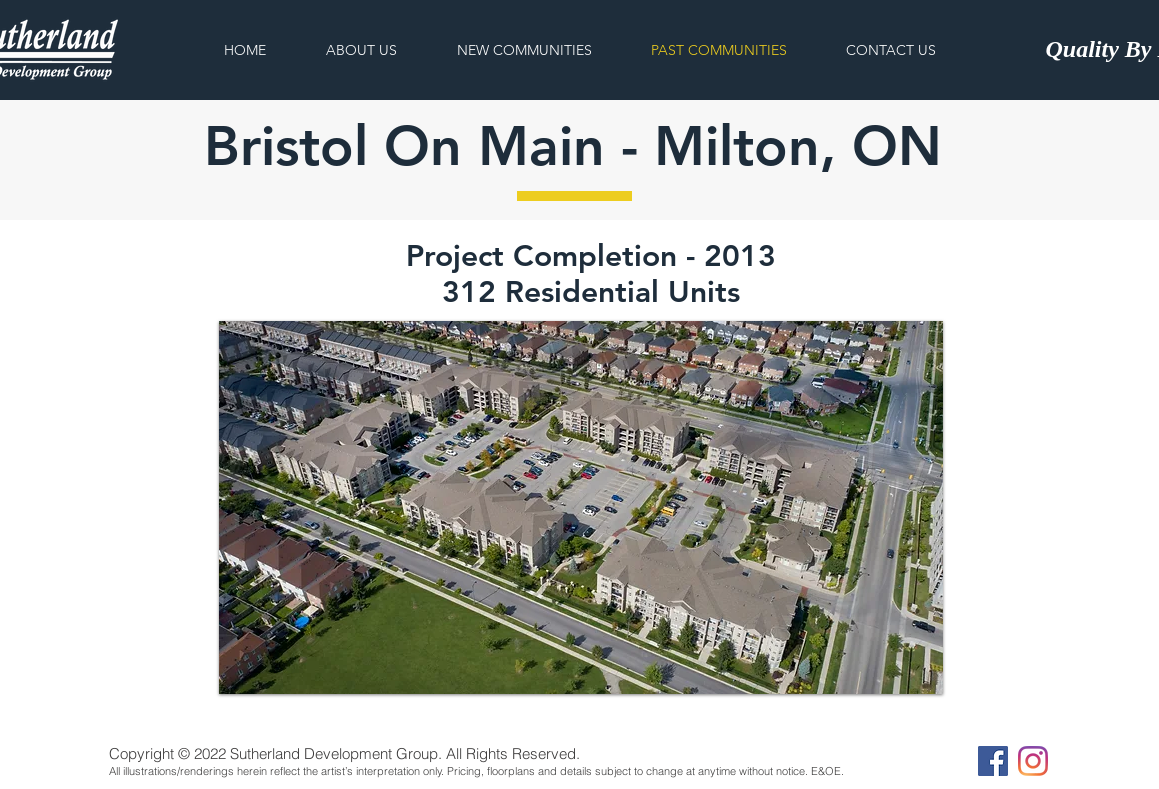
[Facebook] (993, 761)
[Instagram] (1033, 761)
